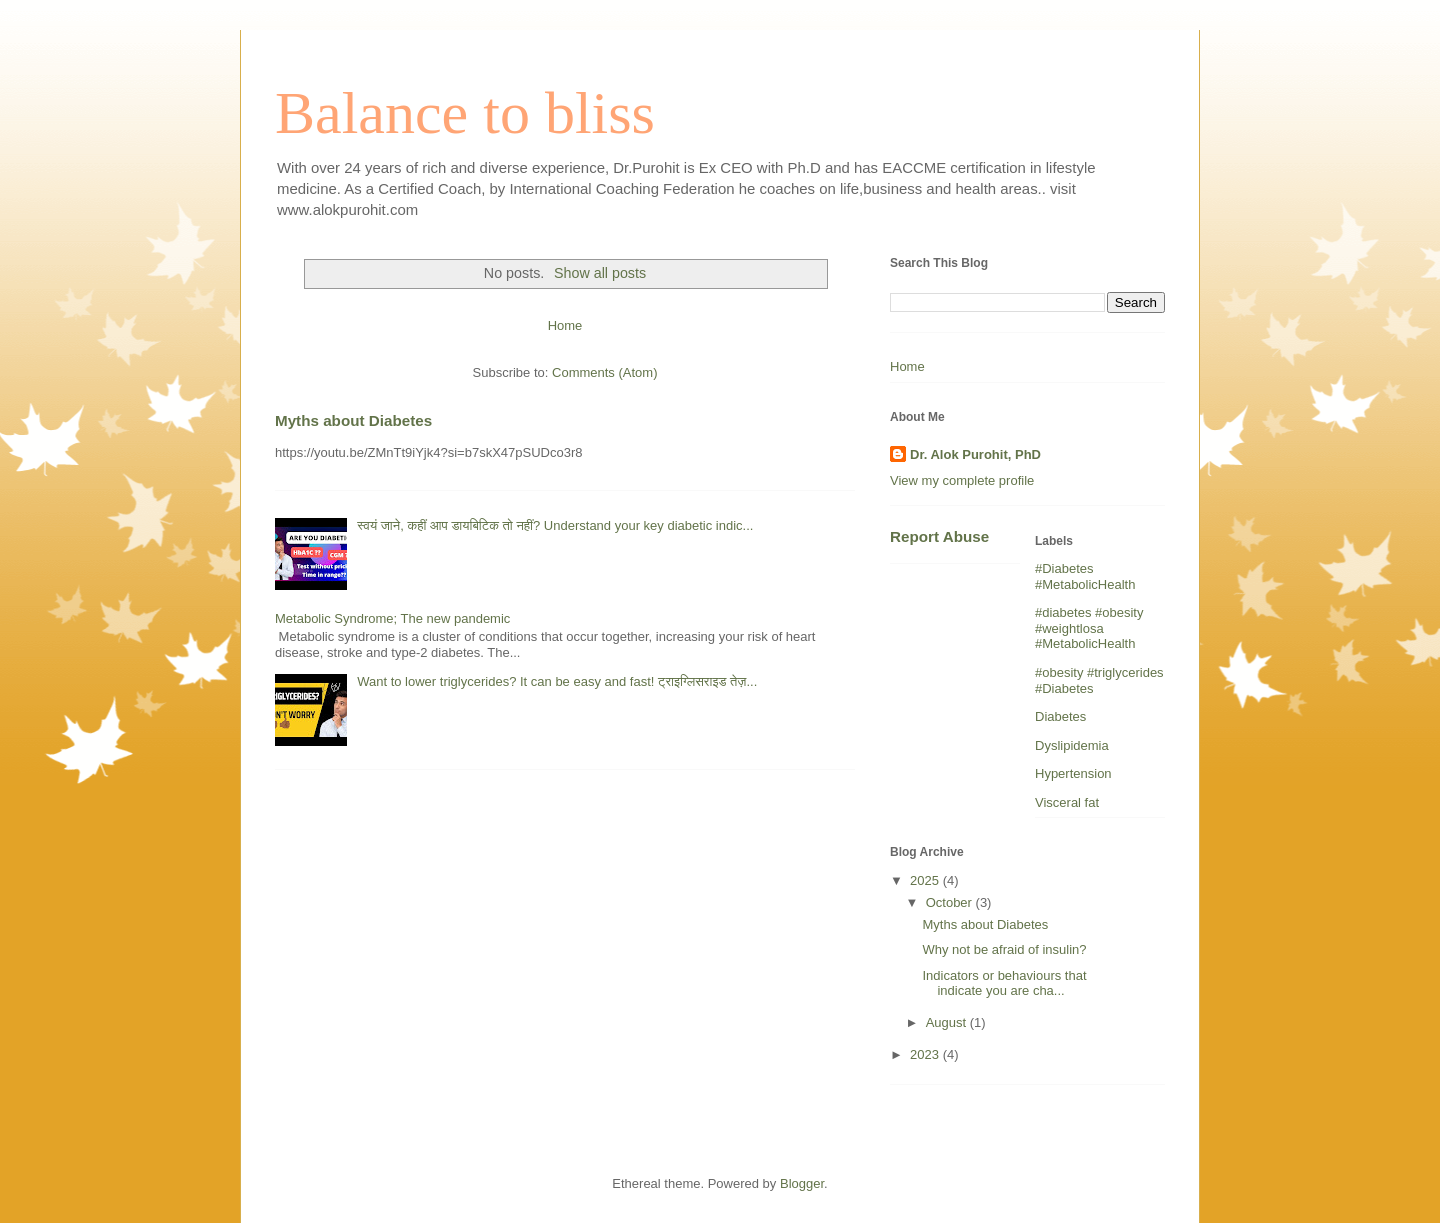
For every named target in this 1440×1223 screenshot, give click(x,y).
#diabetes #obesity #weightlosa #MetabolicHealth (1089, 628)
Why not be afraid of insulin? (1004, 949)
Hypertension (1073, 773)
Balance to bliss (465, 113)
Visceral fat (1067, 802)
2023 (926, 1054)
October (951, 902)
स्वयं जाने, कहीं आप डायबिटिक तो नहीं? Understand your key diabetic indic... (555, 525)
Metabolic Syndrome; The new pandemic (392, 618)
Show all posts (600, 273)
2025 (926, 880)
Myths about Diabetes (353, 420)
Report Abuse (939, 536)
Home (565, 325)
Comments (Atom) (604, 372)
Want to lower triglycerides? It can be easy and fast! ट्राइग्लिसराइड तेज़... (557, 681)
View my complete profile (962, 480)
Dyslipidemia (1072, 745)
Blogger (802, 1183)
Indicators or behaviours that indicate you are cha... (1004, 983)
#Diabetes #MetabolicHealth (1085, 576)
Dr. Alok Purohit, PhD (975, 454)
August (948, 1022)
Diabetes (1060, 716)
